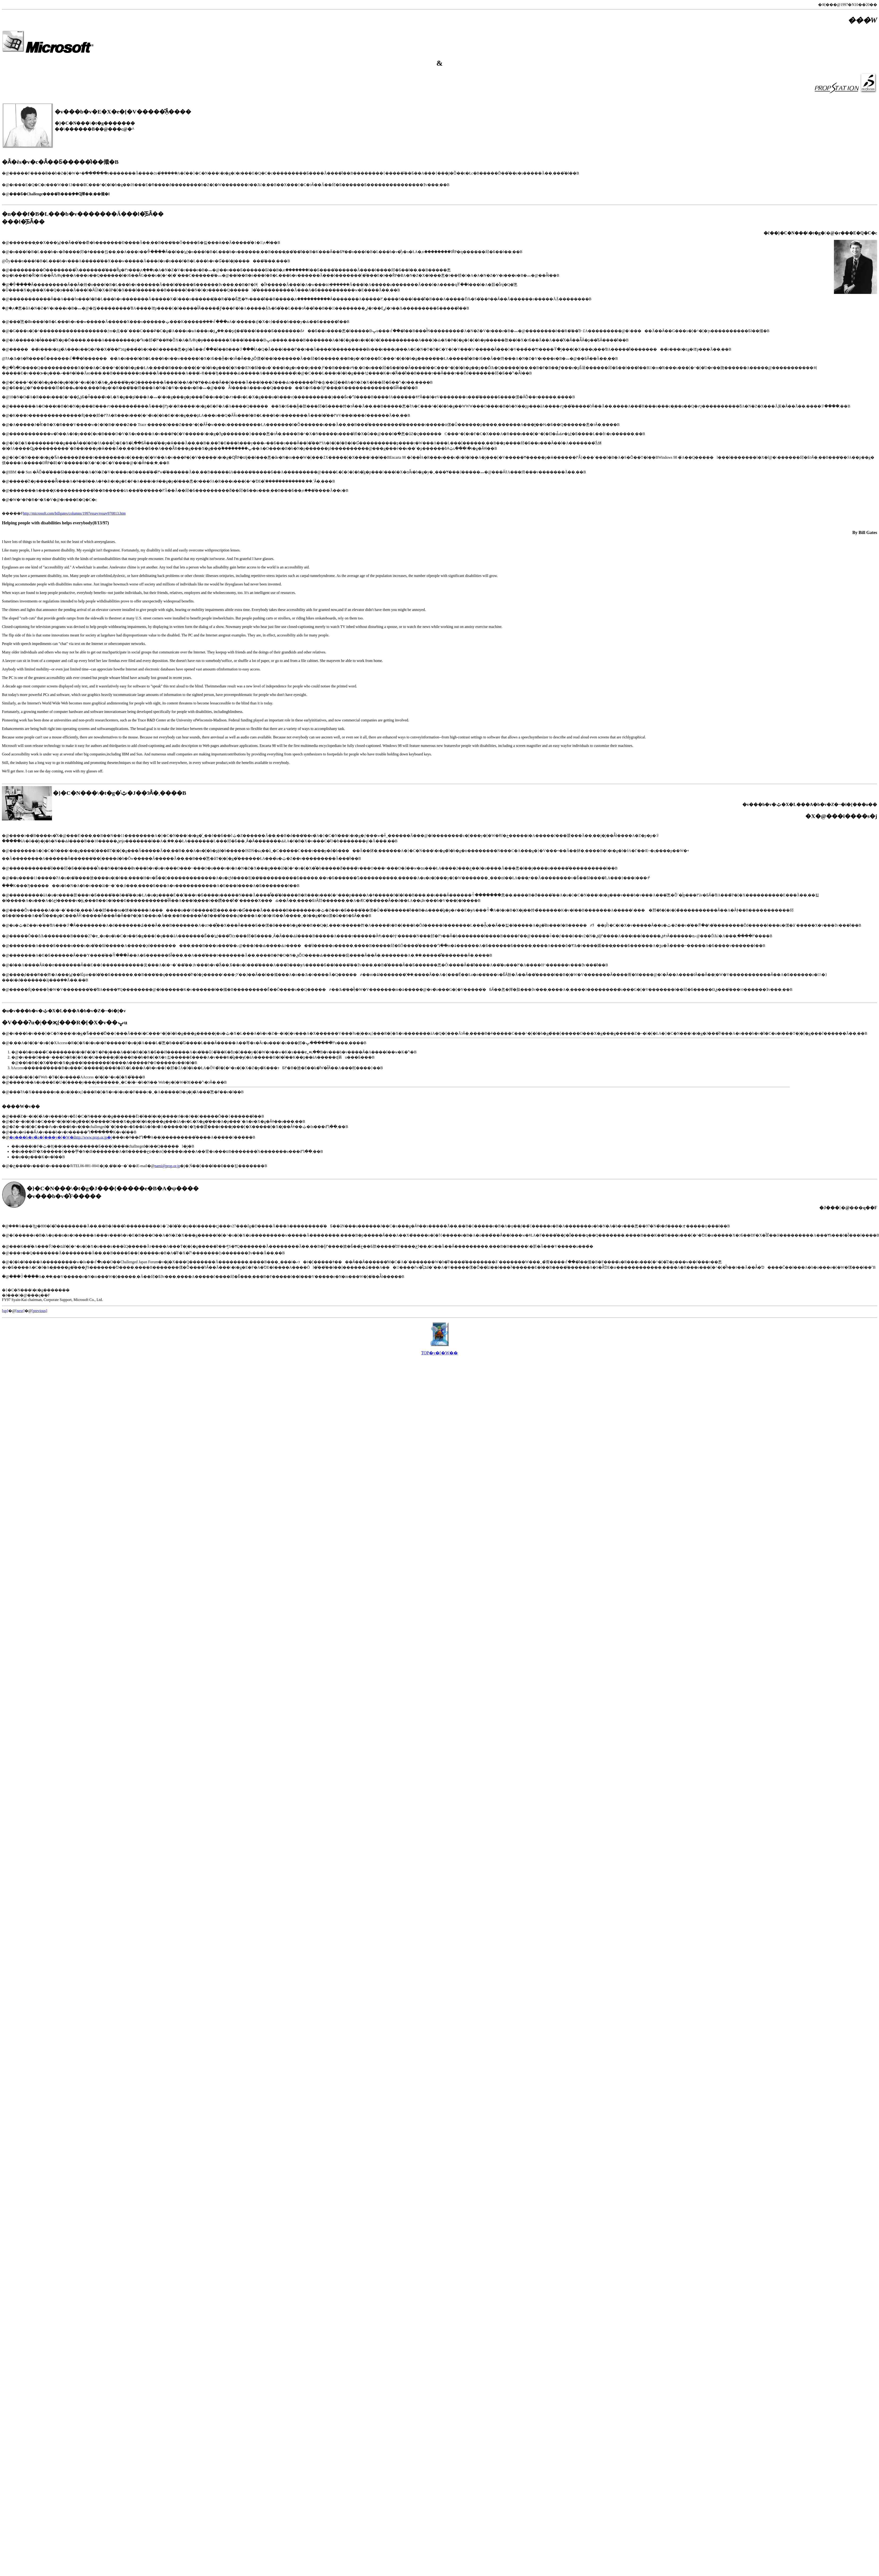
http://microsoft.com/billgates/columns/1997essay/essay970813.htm (74, 513)
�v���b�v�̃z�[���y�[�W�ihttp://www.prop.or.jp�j (60, 1137)
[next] (19, 1311)
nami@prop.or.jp (167, 1166)
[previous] (39, 1311)
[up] (5, 1311)
